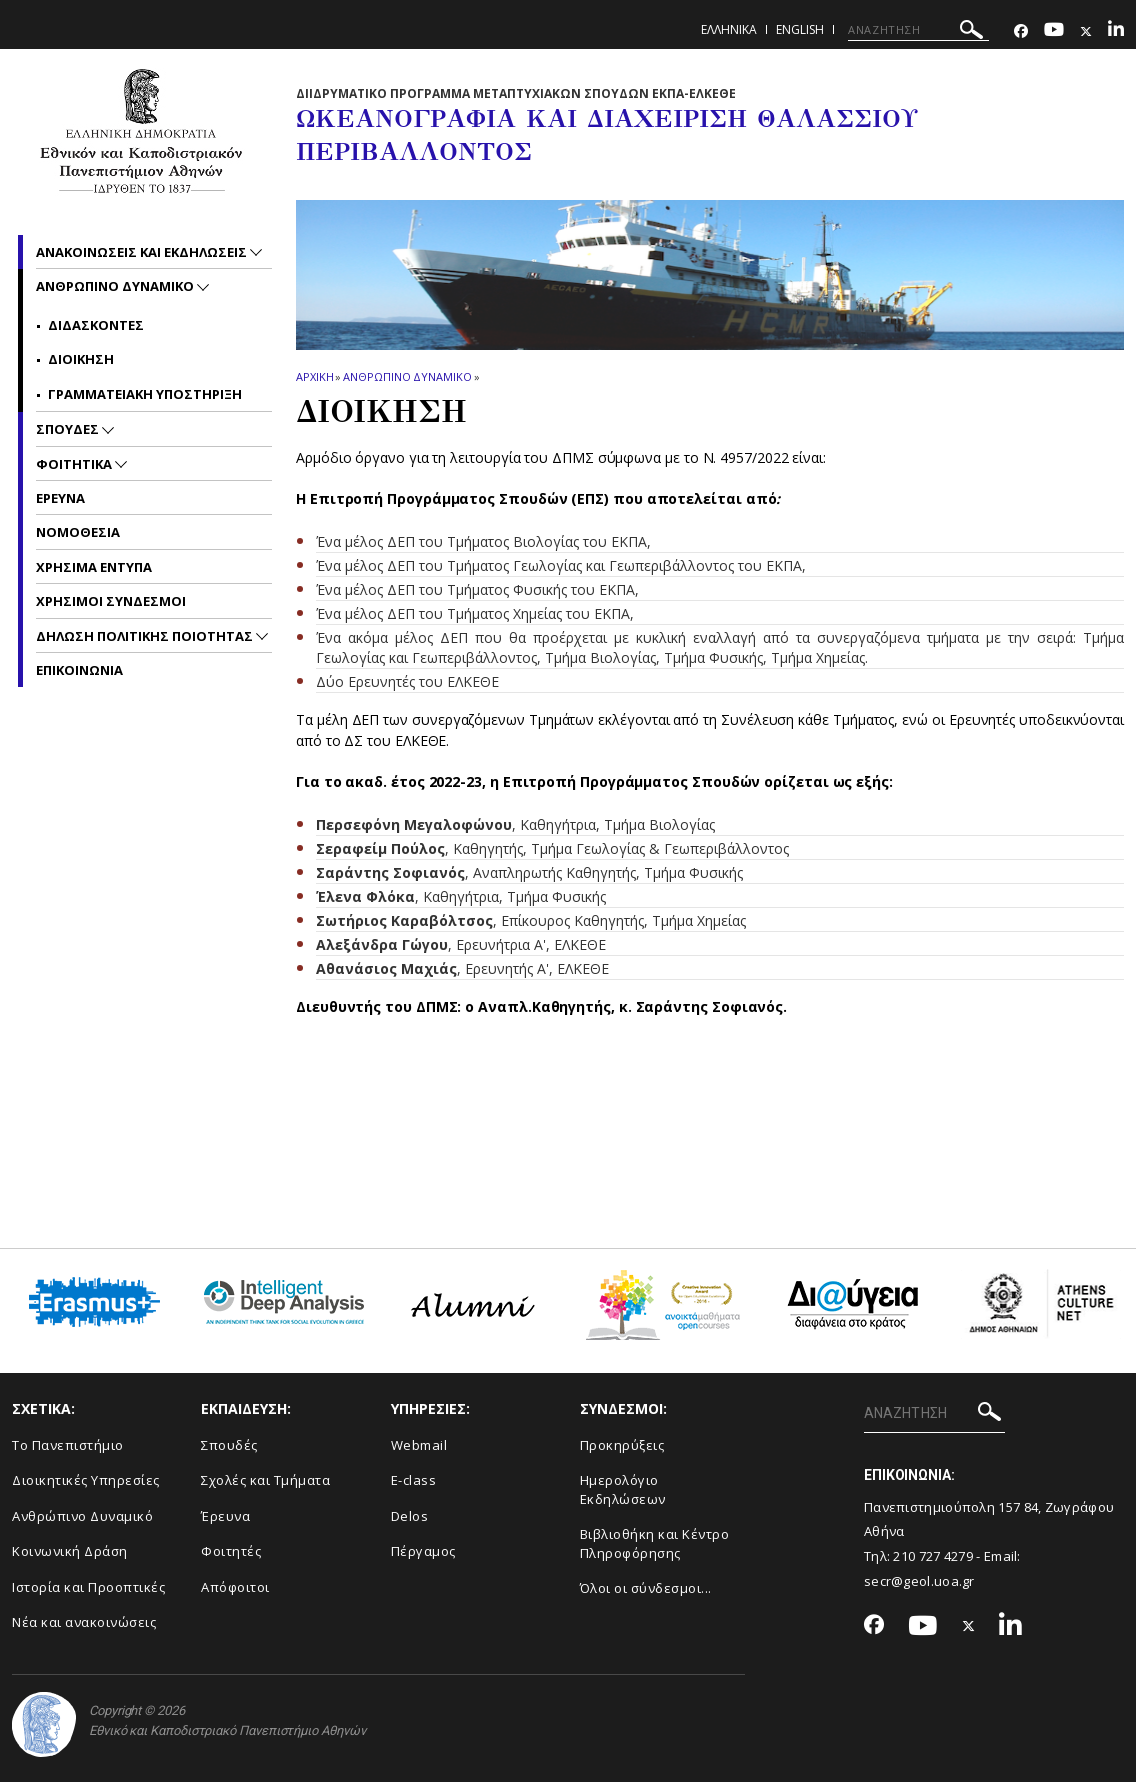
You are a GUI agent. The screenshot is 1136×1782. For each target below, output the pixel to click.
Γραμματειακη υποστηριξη (145, 394)
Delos (410, 1516)
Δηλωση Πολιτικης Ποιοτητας (146, 636)
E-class (414, 1480)
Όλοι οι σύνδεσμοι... (646, 1588)
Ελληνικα (729, 29)
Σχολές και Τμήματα (265, 1480)
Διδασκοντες (96, 325)
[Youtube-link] (1054, 31)
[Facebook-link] (1021, 31)
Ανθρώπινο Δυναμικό (82, 1516)
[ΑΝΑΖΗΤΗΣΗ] (918, 30)
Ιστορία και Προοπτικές (88, 1587)
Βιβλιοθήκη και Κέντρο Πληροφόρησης (655, 1543)
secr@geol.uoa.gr (919, 1581)
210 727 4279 (933, 1556)
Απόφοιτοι (235, 1587)
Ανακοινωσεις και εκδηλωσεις (143, 252)
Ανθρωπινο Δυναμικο (407, 376)
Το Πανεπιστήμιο (68, 1445)
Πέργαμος (423, 1551)
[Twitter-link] (1086, 31)
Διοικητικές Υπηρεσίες (86, 1480)
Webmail (419, 1445)
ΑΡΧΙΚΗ (314, 376)
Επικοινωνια (79, 670)
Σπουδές (229, 1445)
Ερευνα (60, 498)
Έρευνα (225, 1516)
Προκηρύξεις (622, 1445)
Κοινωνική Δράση (70, 1551)
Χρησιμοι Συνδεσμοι (111, 601)
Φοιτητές (231, 1551)
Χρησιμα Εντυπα (94, 567)
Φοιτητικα (75, 464)
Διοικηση (81, 359)
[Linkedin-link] (1116, 31)
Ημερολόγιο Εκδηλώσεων (623, 1489)
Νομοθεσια (78, 532)
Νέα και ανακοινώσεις (84, 1622)
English (800, 29)
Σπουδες (69, 429)
